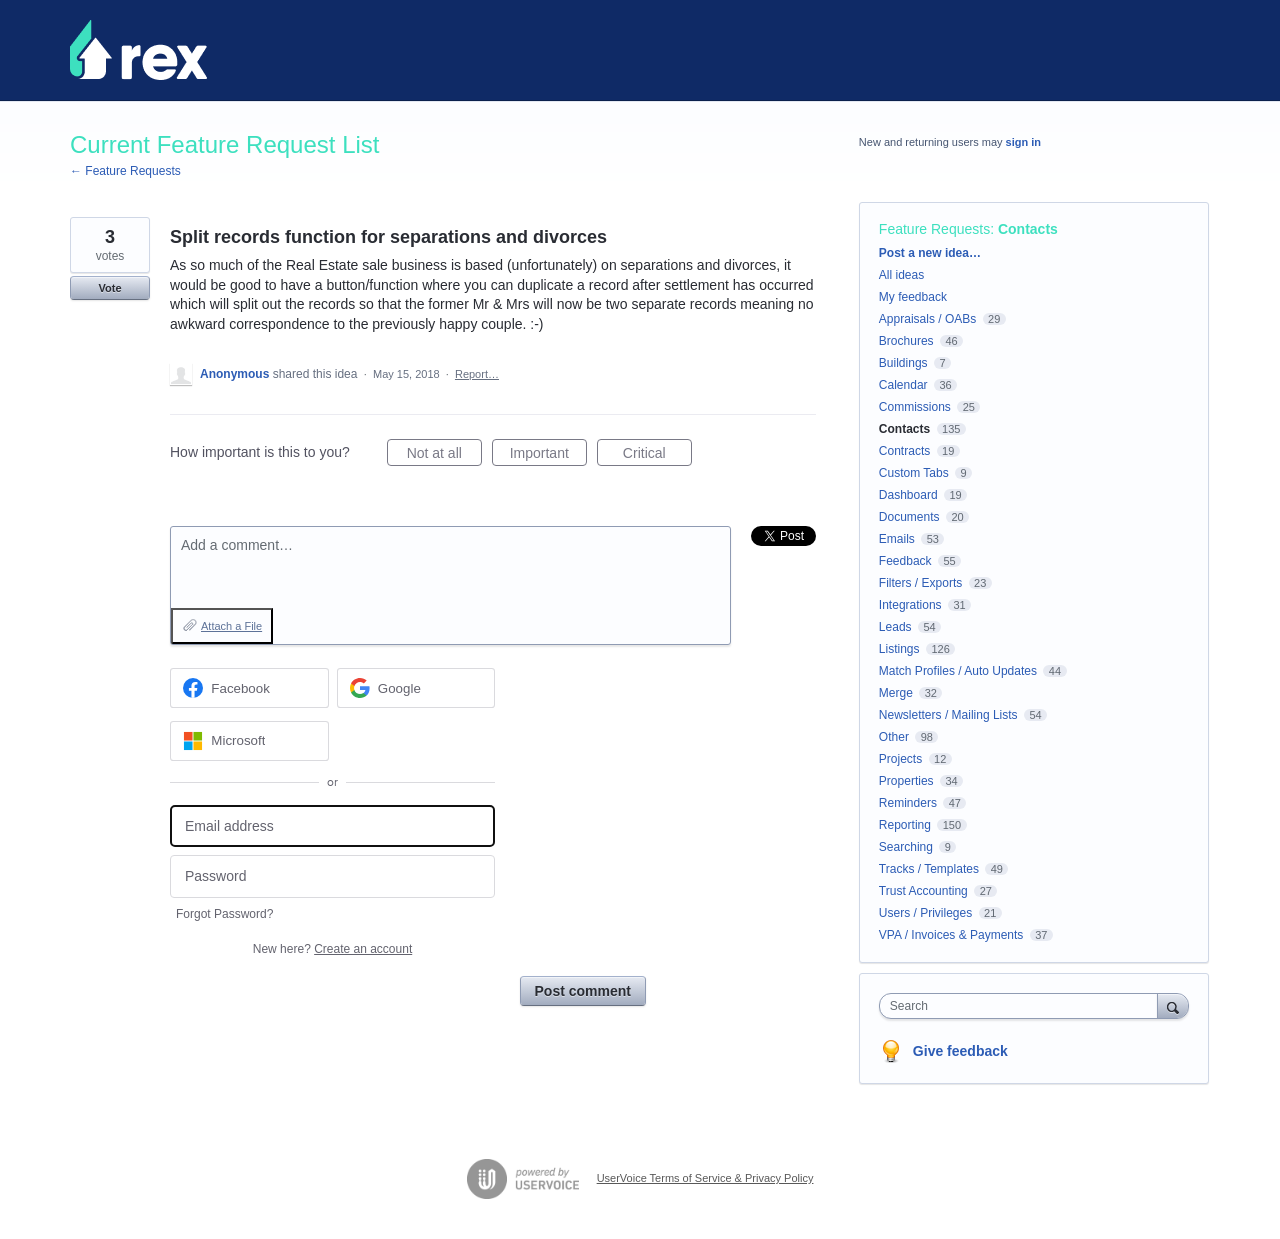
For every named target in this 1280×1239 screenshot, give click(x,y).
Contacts (1028, 229)
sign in (1023, 142)
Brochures (906, 341)
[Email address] (332, 826)
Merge (896, 693)
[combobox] (1023, 1006)
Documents (909, 517)
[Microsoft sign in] (249, 741)
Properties (906, 781)
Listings (899, 649)
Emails (897, 539)
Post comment (583, 991)
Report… (477, 374)
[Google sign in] (416, 688)
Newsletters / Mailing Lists (948, 715)
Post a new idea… (930, 253)
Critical (657, 456)
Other (894, 737)
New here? (332, 949)
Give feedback (960, 1051)
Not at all (444, 456)
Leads (895, 627)
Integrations (910, 605)
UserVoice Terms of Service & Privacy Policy (705, 1178)
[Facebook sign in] (249, 688)
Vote (109, 288)
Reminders (908, 803)
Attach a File (231, 626)
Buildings (903, 363)
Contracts (904, 451)
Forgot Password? (224, 914)
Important (548, 456)
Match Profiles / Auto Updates (958, 671)
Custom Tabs (914, 473)
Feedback (905, 561)
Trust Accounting (923, 891)
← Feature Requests (125, 171)
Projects (900, 759)
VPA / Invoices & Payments (951, 935)
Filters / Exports (920, 583)
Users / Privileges (925, 913)
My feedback (913, 297)
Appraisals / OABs (927, 319)
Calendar (903, 385)
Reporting (905, 825)
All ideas (901, 275)
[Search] (1173, 1005)
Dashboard (908, 495)
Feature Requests (934, 229)
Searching (906, 847)
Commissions (915, 407)
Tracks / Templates (929, 869)
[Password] (332, 876)
